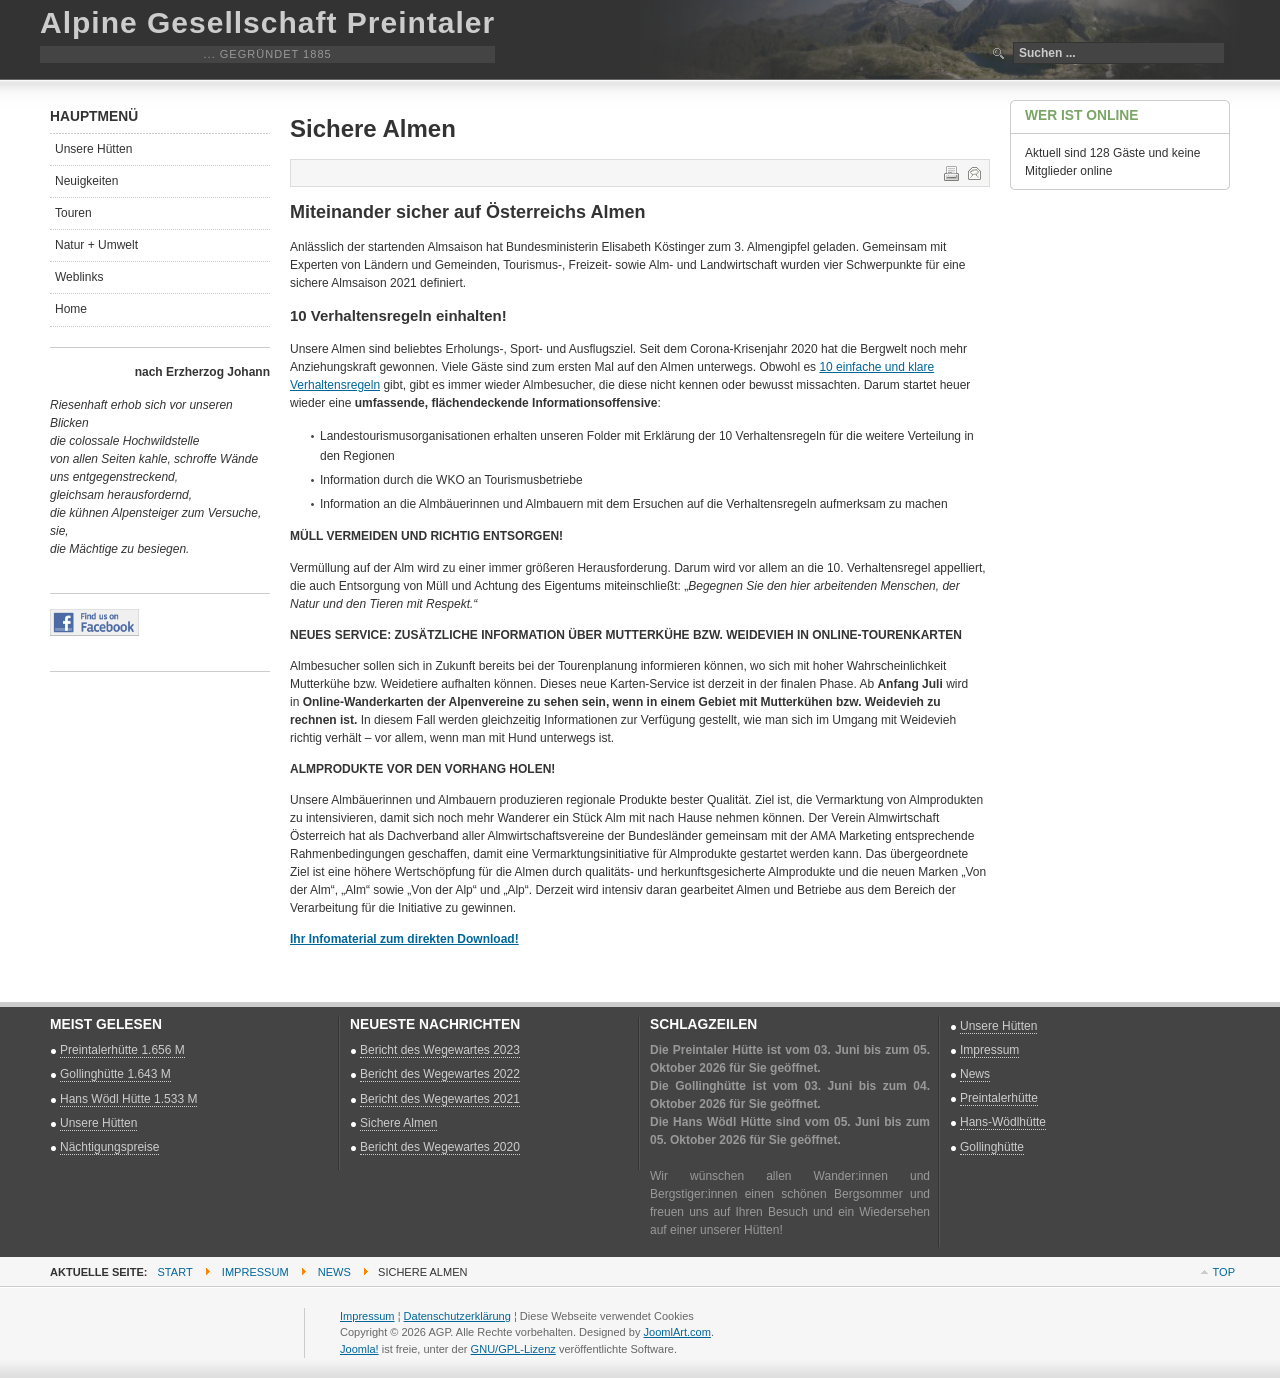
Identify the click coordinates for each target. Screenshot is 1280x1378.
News (975, 1074)
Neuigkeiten (86, 181)
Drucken (950, 172)
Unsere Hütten (93, 149)
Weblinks (79, 277)
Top (1224, 1272)
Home (71, 309)
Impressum (989, 1050)
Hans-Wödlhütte (1003, 1122)
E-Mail (973, 172)
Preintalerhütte (999, 1098)
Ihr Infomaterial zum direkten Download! (404, 939)
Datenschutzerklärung (457, 1316)
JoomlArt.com (677, 1332)
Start (175, 1272)
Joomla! (359, 1349)
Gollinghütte (992, 1147)
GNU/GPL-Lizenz (513, 1349)
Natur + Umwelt (96, 245)
